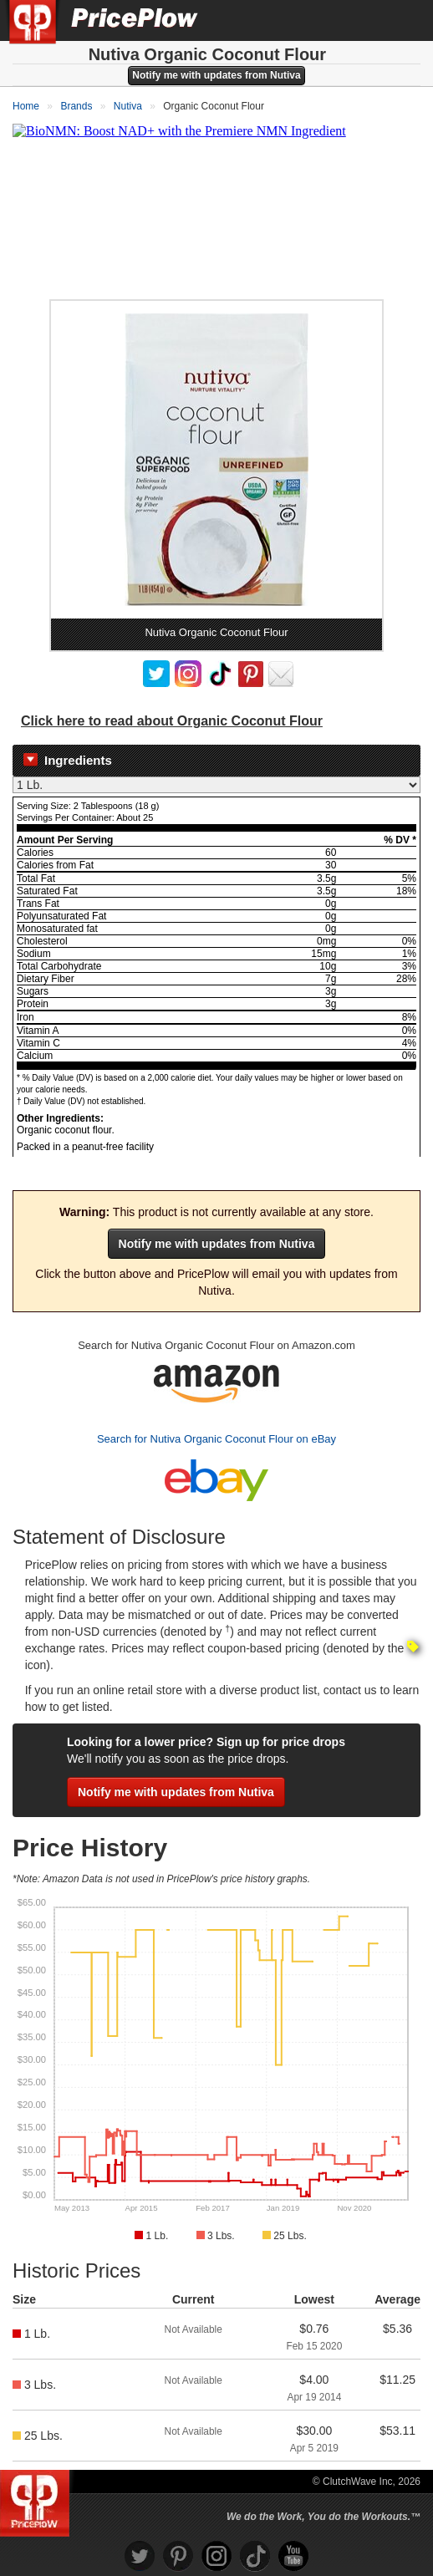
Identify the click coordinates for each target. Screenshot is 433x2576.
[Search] (364, 20)
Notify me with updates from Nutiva (216, 75)
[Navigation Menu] (402, 20)
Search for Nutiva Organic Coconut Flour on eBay (216, 1439)
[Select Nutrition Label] (216, 784)
